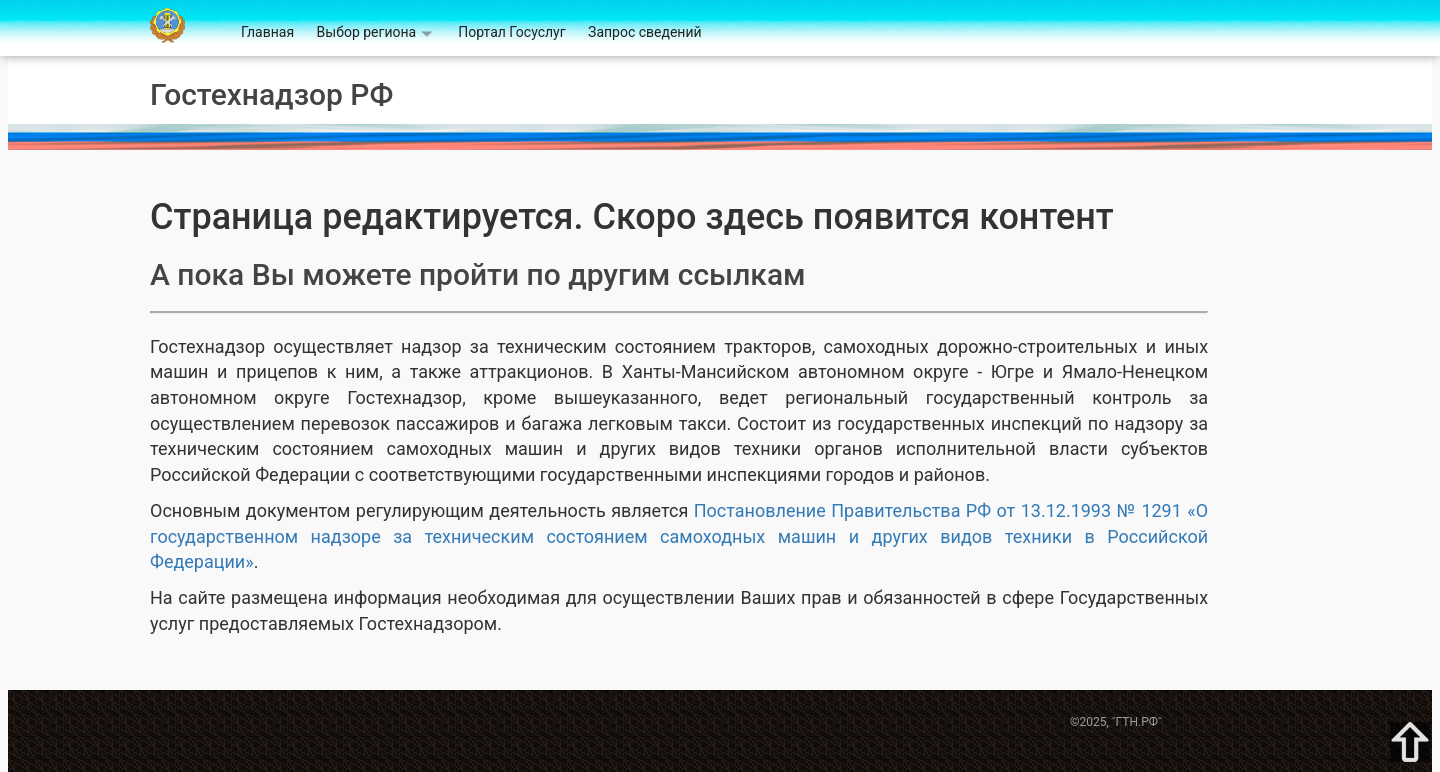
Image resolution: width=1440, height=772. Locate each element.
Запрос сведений (645, 32)
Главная (267, 32)
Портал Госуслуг (511, 32)
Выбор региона (367, 32)
